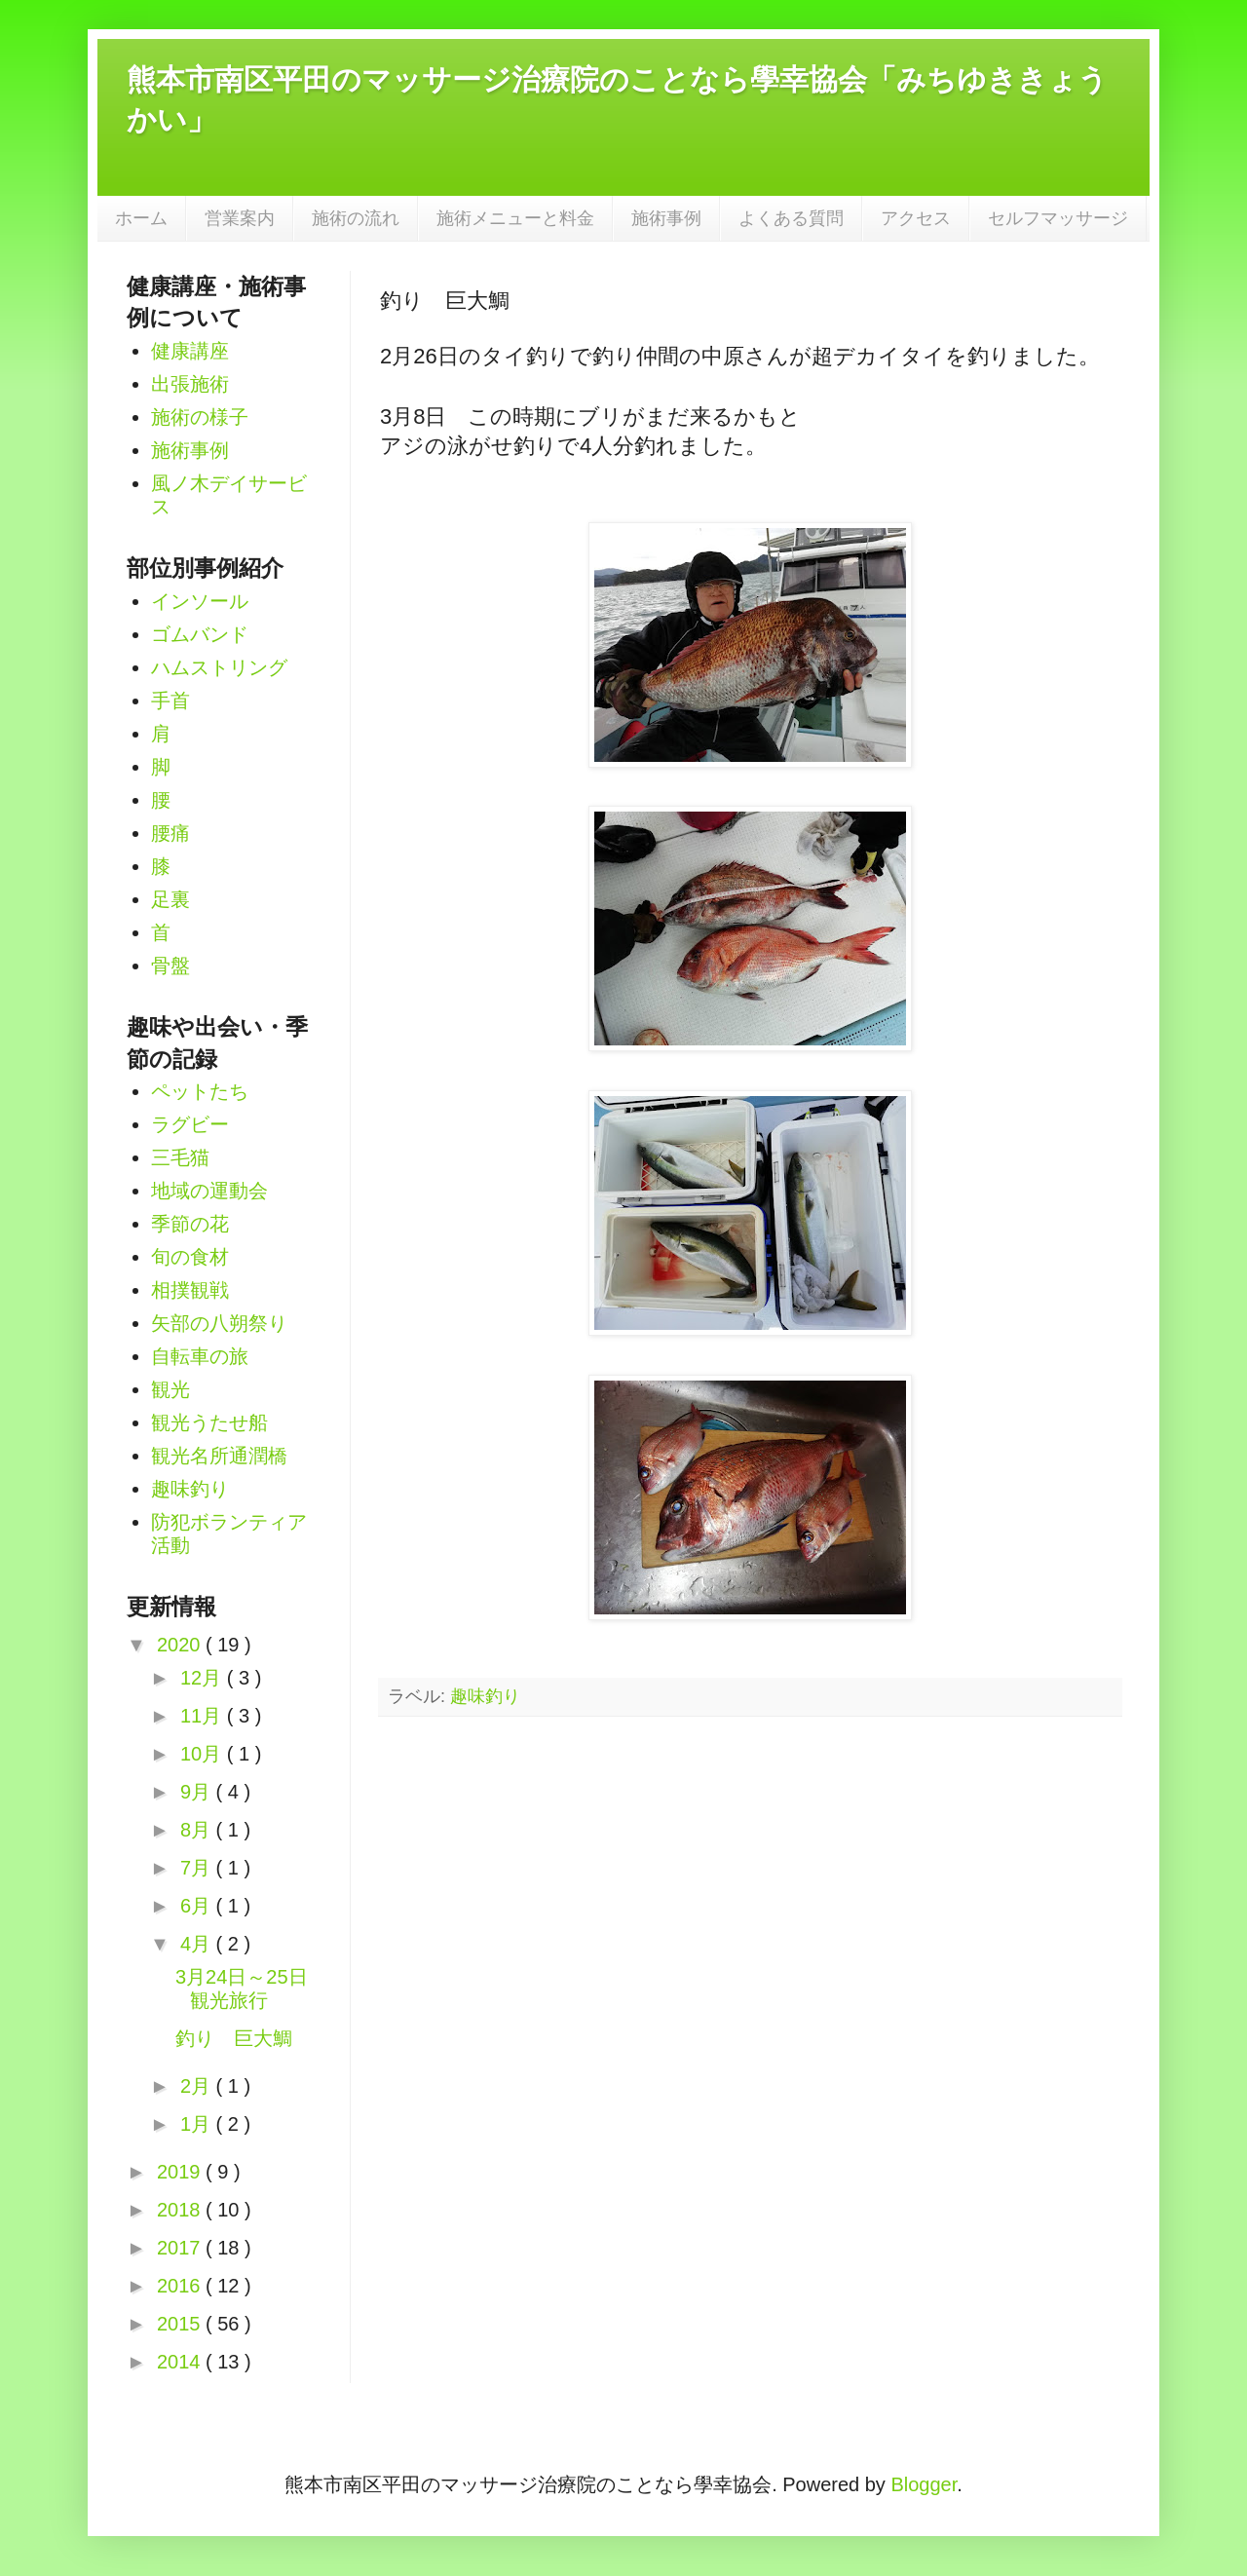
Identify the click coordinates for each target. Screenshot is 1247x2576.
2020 (181, 1644)
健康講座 (190, 350)
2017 (181, 2247)
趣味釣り (485, 1696)
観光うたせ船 (209, 1422)
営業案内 (240, 218)
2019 (181, 2171)
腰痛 (170, 833)
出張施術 (190, 384)
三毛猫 (180, 1157)
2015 (181, 2323)
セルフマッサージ (1058, 218)
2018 (181, 2209)
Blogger (923, 2484)
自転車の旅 (199, 1356)
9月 (198, 1791)
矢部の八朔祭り (219, 1323)
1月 (198, 2124)
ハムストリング (219, 667)
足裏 (170, 899)
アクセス (916, 218)
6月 (198, 1905)
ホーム (141, 218)
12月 (203, 1677)
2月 (198, 2086)
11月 (203, 1715)
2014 (181, 2361)
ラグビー (190, 1124)
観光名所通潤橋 (219, 1455)
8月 (198, 1829)
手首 (170, 700)
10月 (203, 1753)
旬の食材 (190, 1257)
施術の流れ (355, 218)
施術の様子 (199, 417)
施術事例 (666, 218)
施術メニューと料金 (515, 218)
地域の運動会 (209, 1190)
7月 (198, 1867)
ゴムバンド (199, 634)
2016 (181, 2285)
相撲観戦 (190, 1290)
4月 (198, 1943)
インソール (199, 601)
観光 (170, 1389)
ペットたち (199, 1091)
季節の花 (190, 1223)
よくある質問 (791, 218)
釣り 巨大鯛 (233, 2038)
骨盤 (170, 965)
